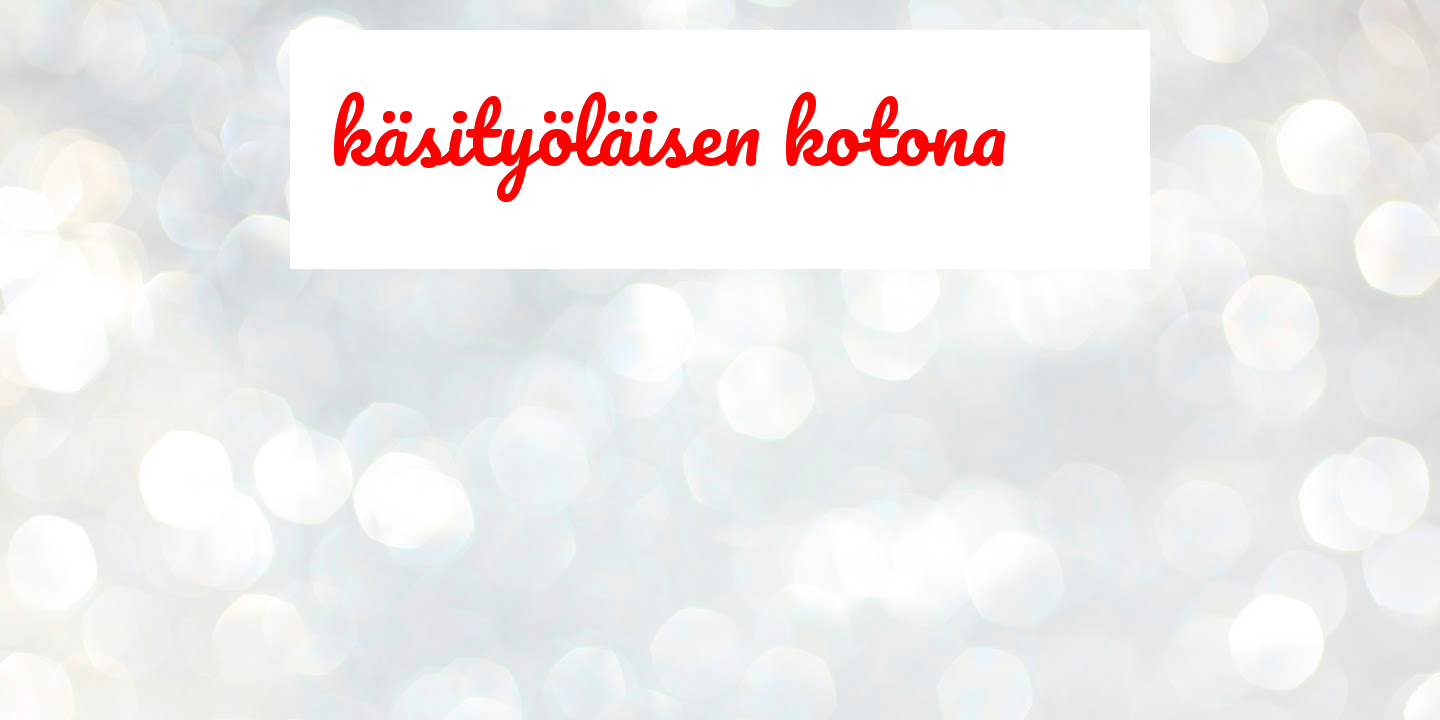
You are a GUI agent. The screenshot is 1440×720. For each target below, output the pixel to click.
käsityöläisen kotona (668, 132)
